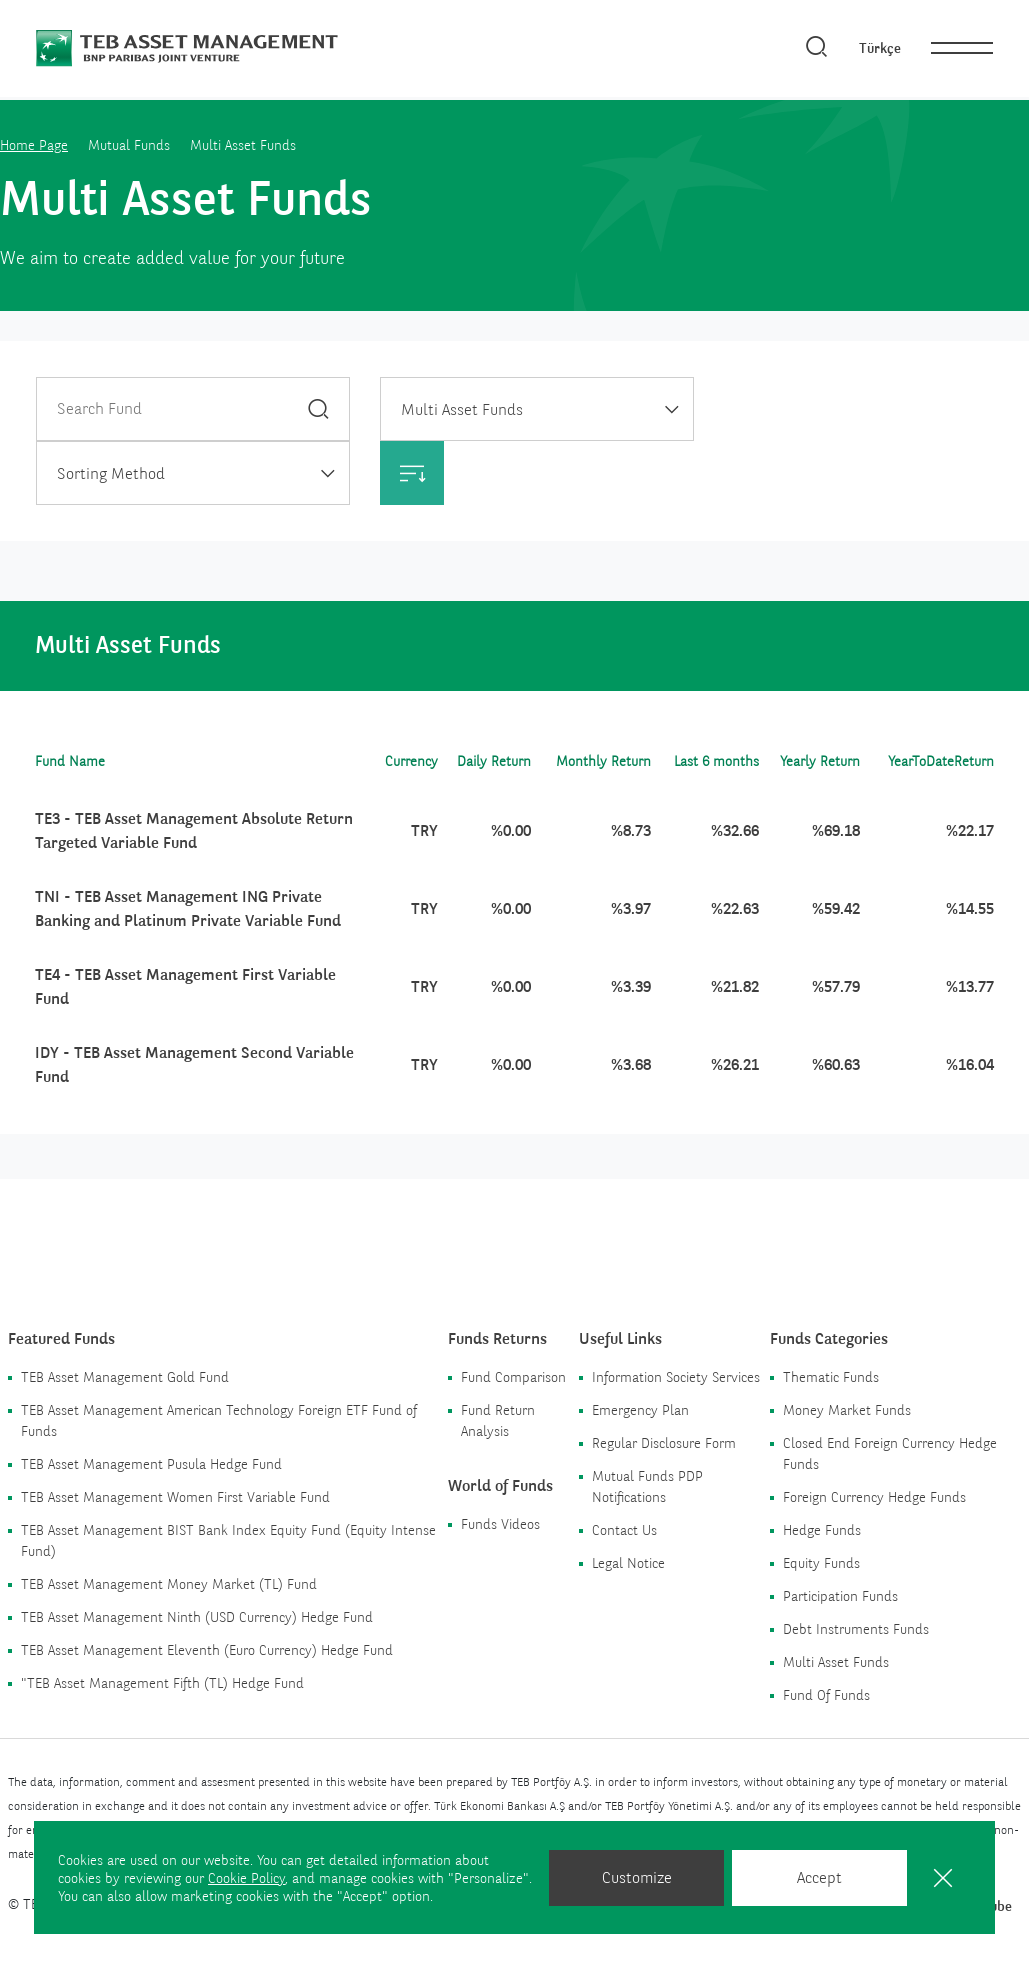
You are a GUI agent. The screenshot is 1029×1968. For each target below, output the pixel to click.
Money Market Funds (847, 1410)
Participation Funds (840, 1596)
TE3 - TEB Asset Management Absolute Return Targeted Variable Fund (194, 830)
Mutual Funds (129, 145)
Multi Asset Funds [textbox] (462, 409)
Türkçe (880, 48)
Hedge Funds (822, 1530)
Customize (637, 1877)
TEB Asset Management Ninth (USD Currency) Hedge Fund (197, 1617)
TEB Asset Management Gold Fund (125, 1377)
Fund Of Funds (826, 1695)
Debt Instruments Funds (856, 1629)
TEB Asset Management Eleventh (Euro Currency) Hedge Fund (207, 1650)
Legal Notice (628, 1563)
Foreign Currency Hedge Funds (874, 1497)
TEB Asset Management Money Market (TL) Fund (169, 1584)
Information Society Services (676, 1377)
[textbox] (193, 474)
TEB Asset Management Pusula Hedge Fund (151, 1464)
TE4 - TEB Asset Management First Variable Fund (185, 986)
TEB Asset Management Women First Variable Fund (175, 1497)
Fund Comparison (513, 1377)
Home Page (34, 145)
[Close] (943, 1877)
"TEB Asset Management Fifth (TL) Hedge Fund (162, 1683)
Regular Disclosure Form (664, 1443)
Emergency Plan (640, 1410)
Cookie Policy (246, 1878)
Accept (819, 1877)
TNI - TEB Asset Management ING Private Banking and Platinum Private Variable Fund (188, 908)
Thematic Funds (831, 1377)
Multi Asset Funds (836, 1662)
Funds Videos (500, 1524)
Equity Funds (821, 1563)
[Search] (817, 48)
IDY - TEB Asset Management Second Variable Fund (194, 1064)
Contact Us (624, 1530)
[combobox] (537, 409)
